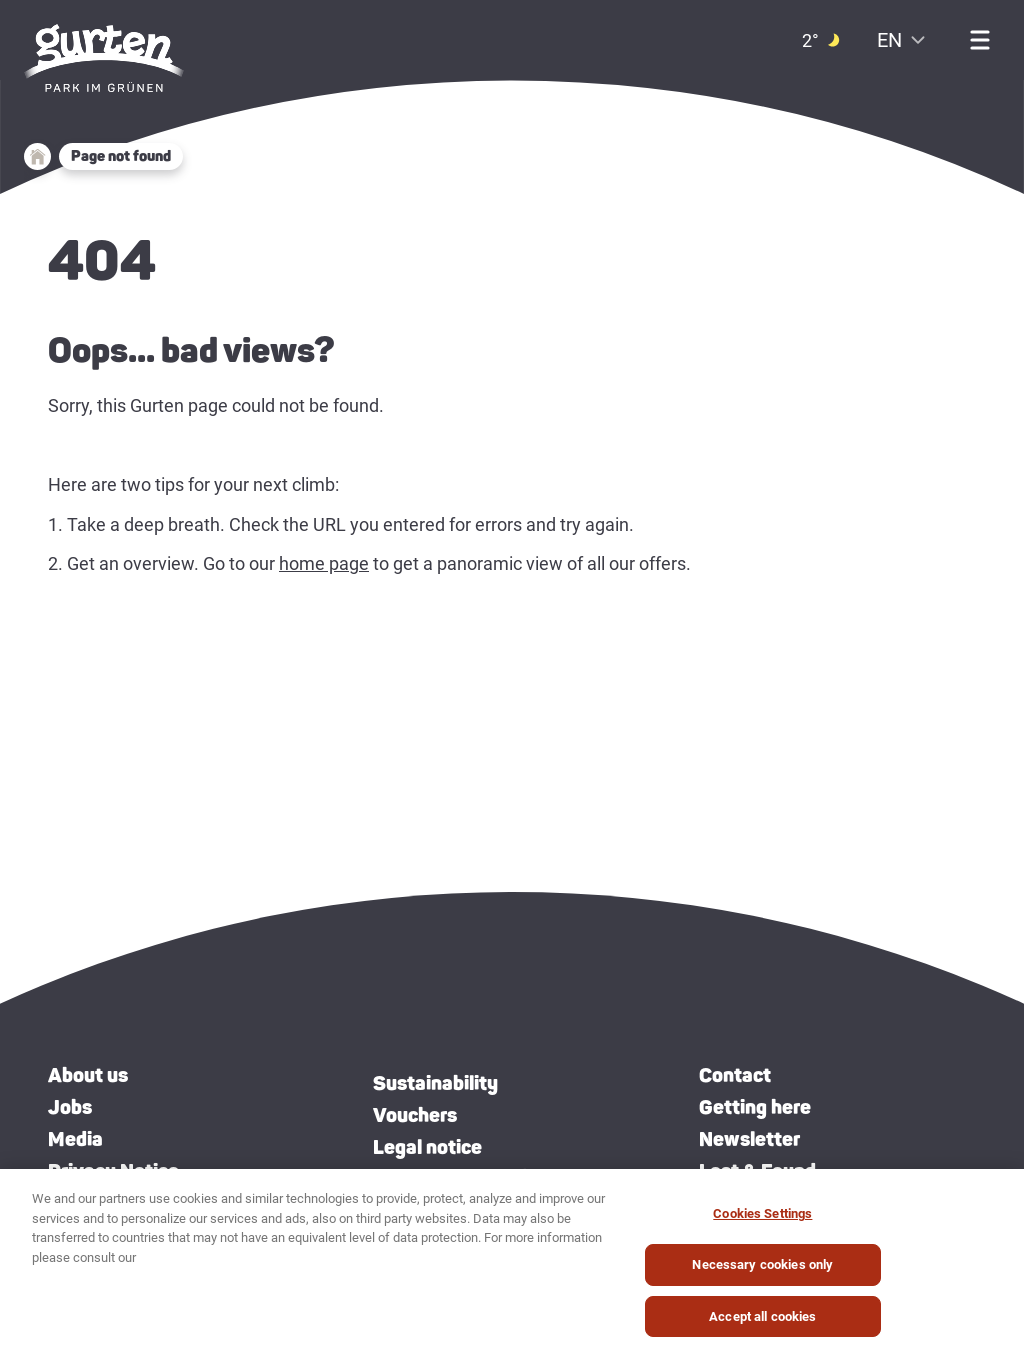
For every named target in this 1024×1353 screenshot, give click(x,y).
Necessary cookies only (762, 1274)
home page (324, 563)
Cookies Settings (762, 1223)
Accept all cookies (762, 1326)
